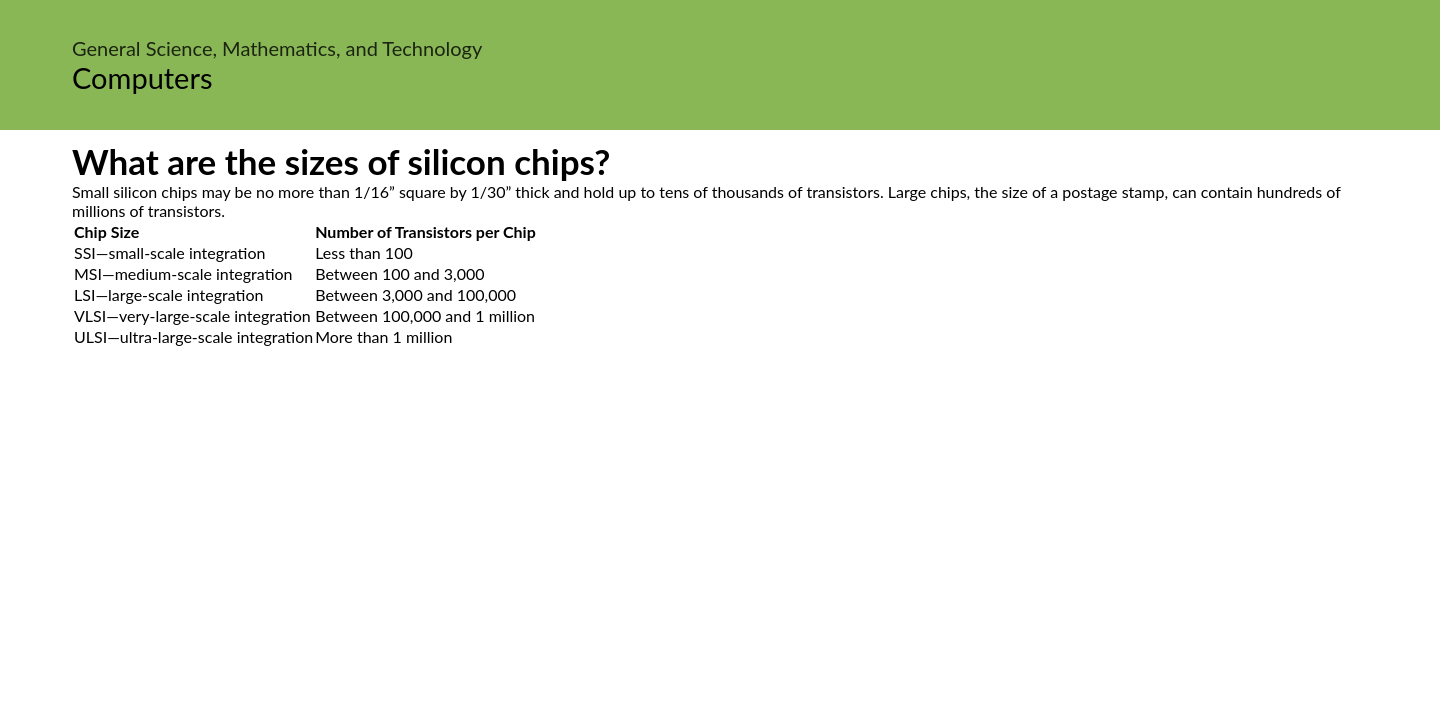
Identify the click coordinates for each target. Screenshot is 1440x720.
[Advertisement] (720, 536)
